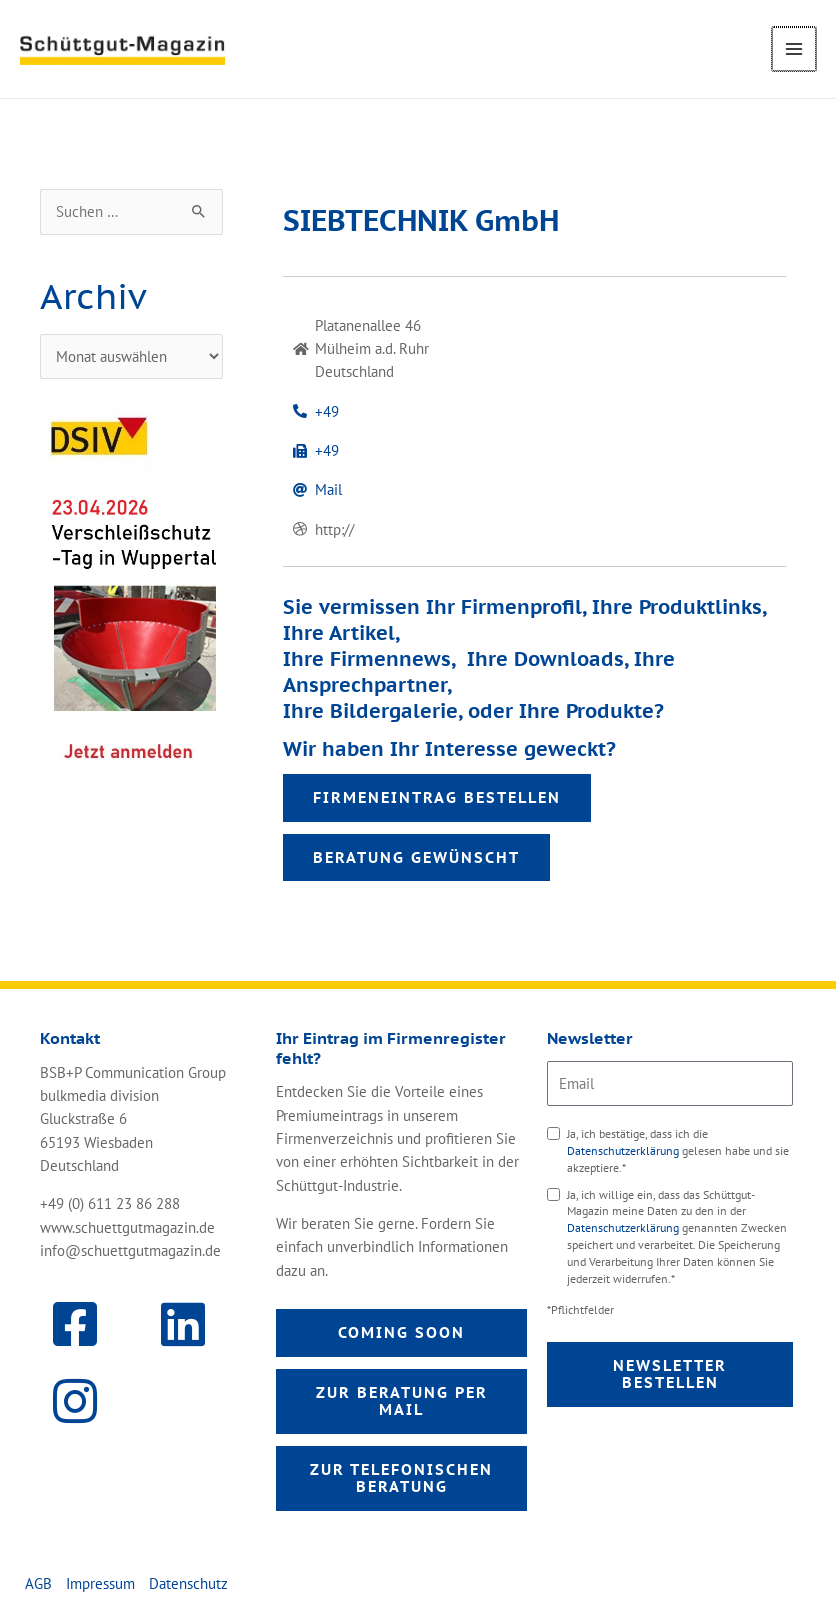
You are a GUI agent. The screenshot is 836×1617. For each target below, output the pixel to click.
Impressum (100, 1583)
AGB (38, 1583)
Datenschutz (188, 1583)
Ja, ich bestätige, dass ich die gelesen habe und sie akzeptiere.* (678, 1150)
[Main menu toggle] (795, 49)
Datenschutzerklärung (624, 1150)
